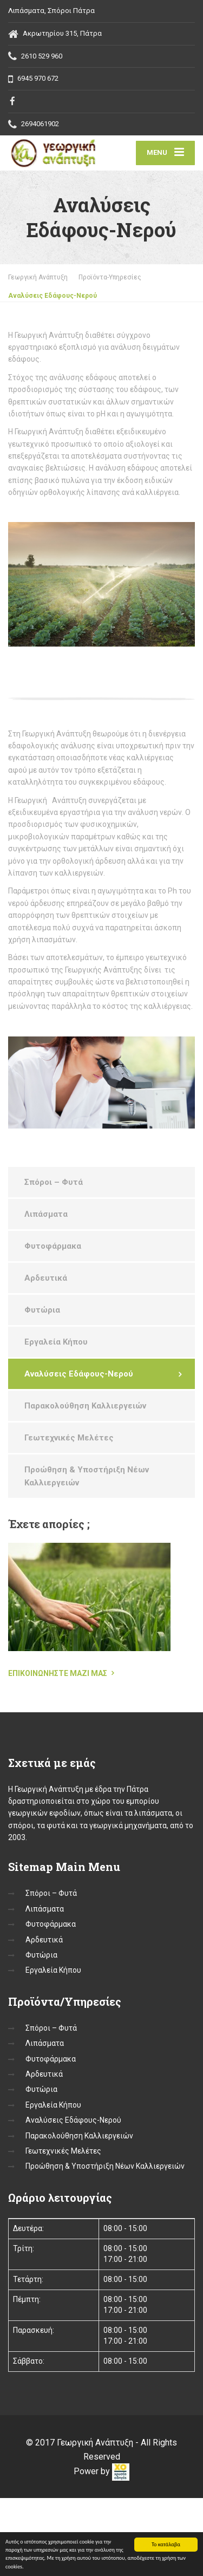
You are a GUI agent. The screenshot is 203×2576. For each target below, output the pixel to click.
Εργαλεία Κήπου (56, 1342)
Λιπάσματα (46, 1214)
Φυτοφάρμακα (52, 1246)
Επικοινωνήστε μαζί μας (57, 1673)
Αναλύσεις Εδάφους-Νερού (78, 1374)
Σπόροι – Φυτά (53, 1182)
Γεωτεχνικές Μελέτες (69, 1438)
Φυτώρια (42, 1310)
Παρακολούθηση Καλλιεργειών (85, 1406)
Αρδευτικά (45, 1278)
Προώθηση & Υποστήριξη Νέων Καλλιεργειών (86, 1476)
